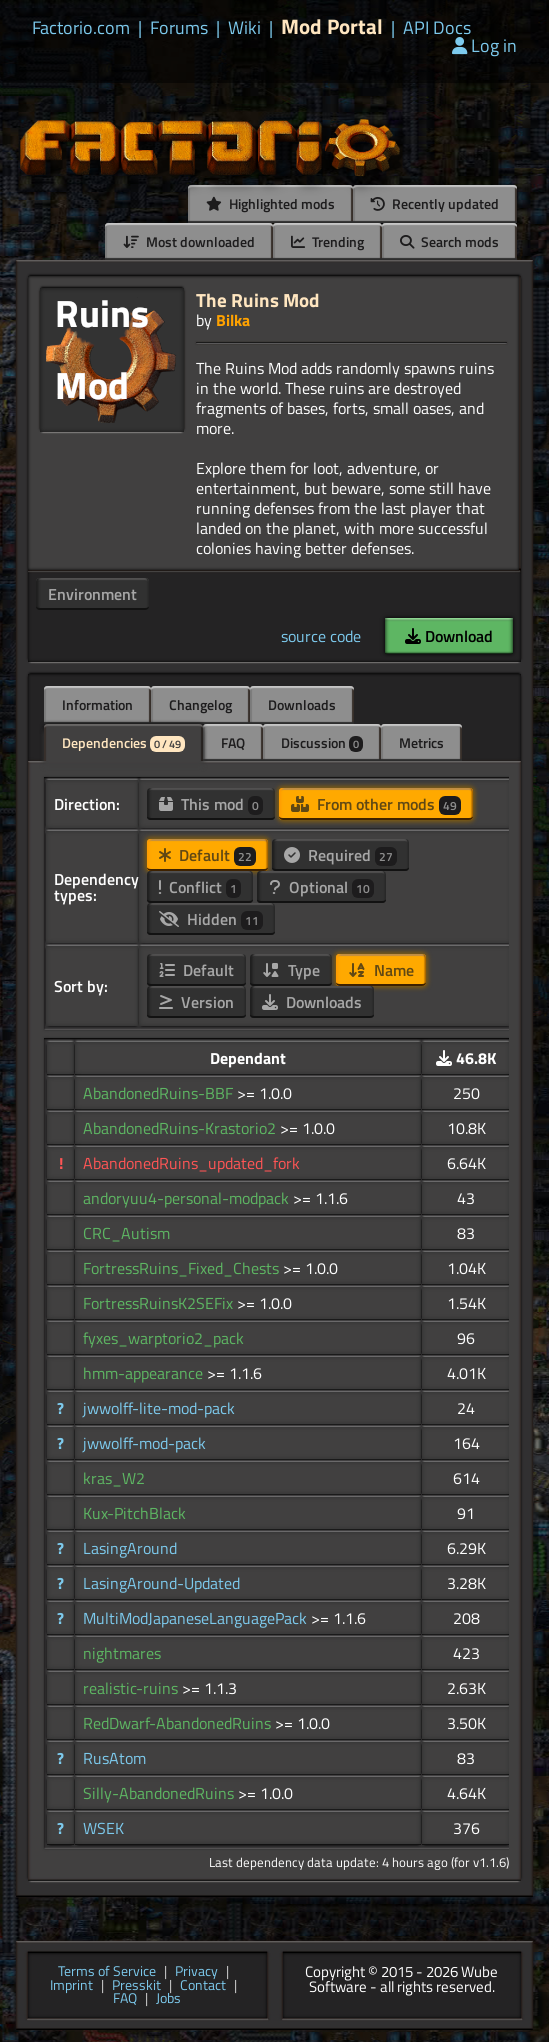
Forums (179, 28)
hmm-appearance (145, 1373)
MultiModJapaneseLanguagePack (197, 1618)
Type (291, 970)
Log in (484, 45)
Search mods (449, 241)
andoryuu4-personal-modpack (188, 1198)
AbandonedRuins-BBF (160, 1093)
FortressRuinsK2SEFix (160, 1303)
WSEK (103, 1828)
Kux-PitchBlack (134, 1513)
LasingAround (130, 1548)
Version (196, 1002)
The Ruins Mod (257, 299)
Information (97, 704)
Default (207, 855)
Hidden (211, 919)
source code (321, 636)
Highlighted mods (270, 203)
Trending (327, 241)
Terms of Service (107, 1972)
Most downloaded (189, 241)
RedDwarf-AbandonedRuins (179, 1723)
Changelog (200, 704)
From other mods (376, 804)
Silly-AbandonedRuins (160, 1793)
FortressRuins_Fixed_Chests (183, 1268)
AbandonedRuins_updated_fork (191, 1163)
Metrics (421, 742)
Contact (203, 1986)
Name (381, 970)
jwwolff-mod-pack (144, 1443)
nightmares (122, 1653)
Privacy (196, 1972)
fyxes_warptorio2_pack (163, 1338)
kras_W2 (114, 1478)
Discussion (322, 742)
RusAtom (114, 1758)
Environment (92, 594)
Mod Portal (332, 26)
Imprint (71, 1986)
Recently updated (435, 203)
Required (340, 855)
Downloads (302, 704)
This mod (211, 804)
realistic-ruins (132, 1688)
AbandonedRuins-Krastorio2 (181, 1128)
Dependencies (123, 742)
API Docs (437, 28)
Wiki (244, 28)
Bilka (233, 320)
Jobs (168, 1999)
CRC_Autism (126, 1233)
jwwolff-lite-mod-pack (159, 1408)
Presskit (136, 1986)
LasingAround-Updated (161, 1583)
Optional (321, 887)
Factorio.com (81, 28)
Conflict (200, 887)
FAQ (233, 742)
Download (449, 636)
